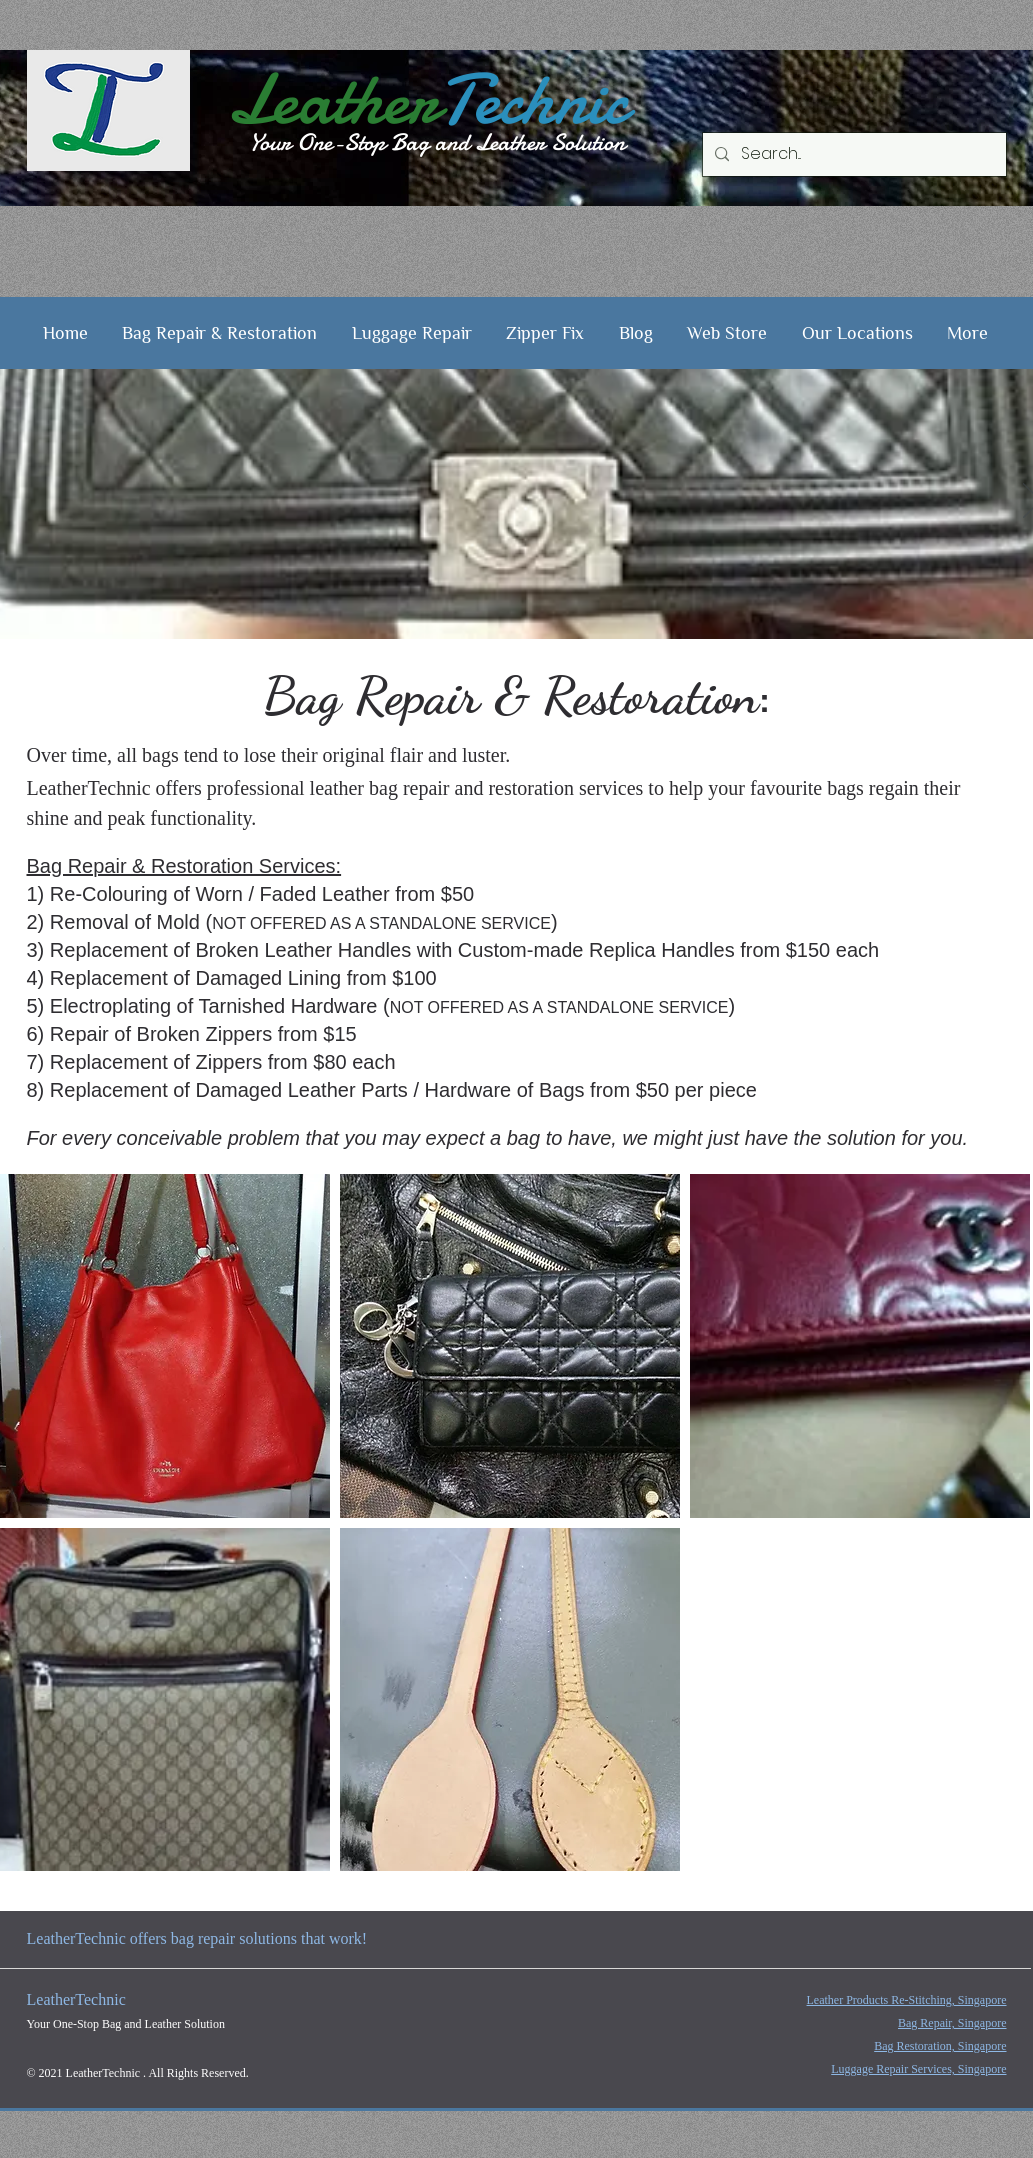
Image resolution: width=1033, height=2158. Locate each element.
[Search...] (852, 154)
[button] (220, 333)
